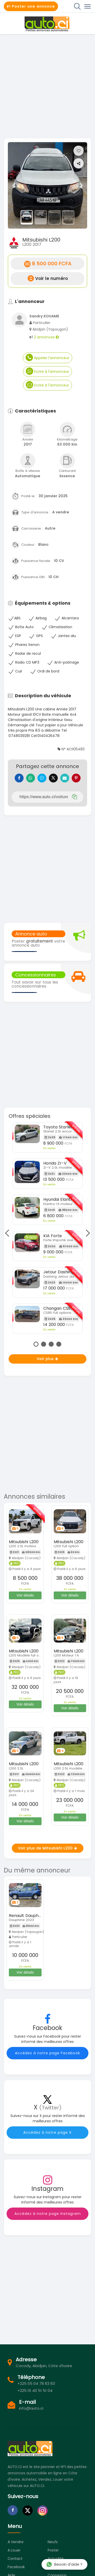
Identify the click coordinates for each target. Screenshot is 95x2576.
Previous (8, 1233)
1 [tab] (36, 1344)
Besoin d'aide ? (64, 2564)
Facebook (16, 2566)
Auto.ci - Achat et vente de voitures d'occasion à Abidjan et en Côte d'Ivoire (48, 24)
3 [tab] (51, 1344)
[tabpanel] (47, 1230)
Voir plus (47, 1358)
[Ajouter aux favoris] (78, 151)
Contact (15, 2558)
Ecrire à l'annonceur (47, 371)
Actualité (56, 2558)
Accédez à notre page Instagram (47, 2213)
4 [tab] (58, 1344)
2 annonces (46, 337)
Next (86, 1233)
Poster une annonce (31, 6)
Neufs (53, 2541)
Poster (53, 2550)
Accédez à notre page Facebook (47, 2053)
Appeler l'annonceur (47, 357)
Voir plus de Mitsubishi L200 (47, 1848)
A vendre (16, 2541)
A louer (14, 2550)
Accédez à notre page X (47, 2132)
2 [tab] (43, 1344)
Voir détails (25, 1595)
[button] (14, 185)
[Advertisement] (47, 85)
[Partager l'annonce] (78, 163)
